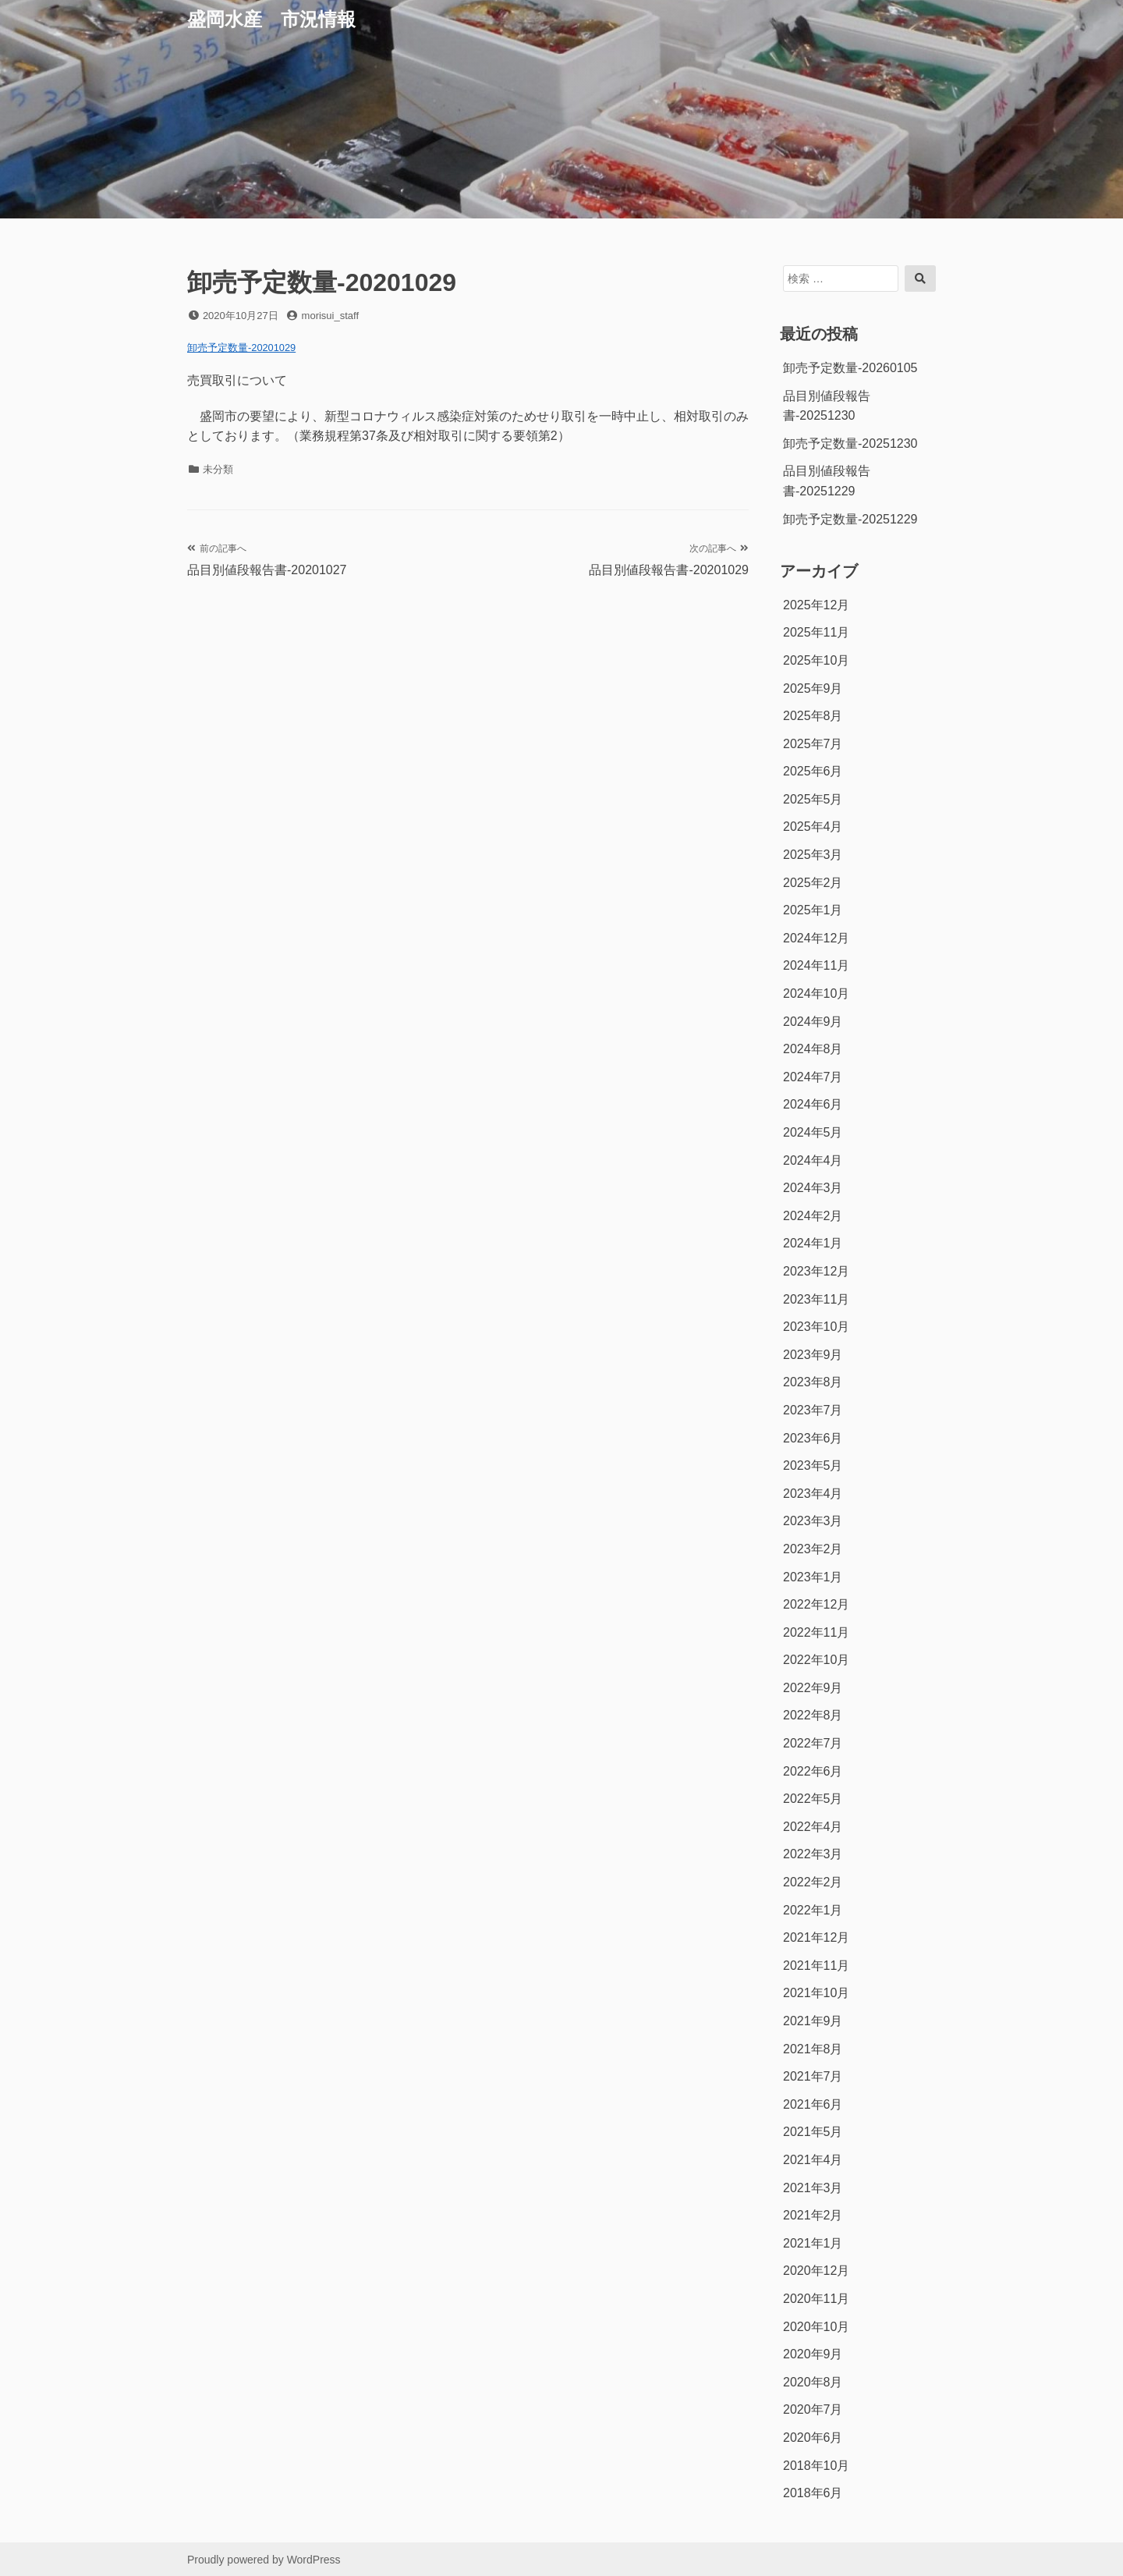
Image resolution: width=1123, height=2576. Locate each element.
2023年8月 (813, 1382)
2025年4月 (813, 826)
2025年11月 (816, 632)
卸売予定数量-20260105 (850, 367)
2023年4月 (813, 1493)
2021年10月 (816, 1992)
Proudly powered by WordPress (264, 2559)
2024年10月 (816, 993)
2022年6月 (813, 1771)
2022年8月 (813, 1715)
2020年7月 (813, 2409)
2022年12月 (816, 1604)
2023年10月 (816, 1326)
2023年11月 (816, 1299)
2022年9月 (813, 1687)
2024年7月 (813, 1077)
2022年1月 (813, 1910)
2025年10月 (816, 660)
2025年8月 (813, 715)
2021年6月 (813, 2104)
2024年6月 (813, 1104)
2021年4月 (813, 2159)
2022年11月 (816, 1632)
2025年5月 (813, 799)
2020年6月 (813, 2437)
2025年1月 (813, 910)
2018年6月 (813, 2493)
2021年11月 (816, 1965)
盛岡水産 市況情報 (271, 19)
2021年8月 (813, 2049)
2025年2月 (813, 882)
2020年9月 (813, 2354)
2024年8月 (813, 1049)
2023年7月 (813, 1410)
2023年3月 (813, 1521)
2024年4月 (813, 1160)
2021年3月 (813, 2188)
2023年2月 (813, 1549)
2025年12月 (816, 605)
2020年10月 (816, 2326)
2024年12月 (816, 938)
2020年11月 (816, 2298)
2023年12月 (816, 1271)
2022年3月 (813, 1854)
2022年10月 (816, 1659)
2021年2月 (813, 2215)
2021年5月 (813, 2131)
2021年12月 (816, 1937)
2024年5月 (813, 1132)
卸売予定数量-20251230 (850, 443)
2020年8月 (813, 2382)
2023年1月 (813, 1577)
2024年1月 (813, 1243)
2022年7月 (813, 1743)
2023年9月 (813, 1354)
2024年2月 (813, 1215)
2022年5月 (813, 1798)
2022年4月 (813, 1826)
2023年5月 (813, 1465)
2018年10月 (816, 2465)
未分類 (218, 469)
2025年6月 (813, 771)
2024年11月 (816, 965)
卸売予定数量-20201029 (241, 347)
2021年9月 (813, 2021)
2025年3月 (813, 854)
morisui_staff (330, 315)
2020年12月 (816, 2270)
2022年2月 (813, 1882)
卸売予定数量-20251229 (850, 519)
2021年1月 (813, 2243)
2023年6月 (813, 1438)
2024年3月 (813, 1187)
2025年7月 (813, 743)
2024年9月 (813, 1021)
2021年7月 (813, 2076)
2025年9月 (813, 688)
